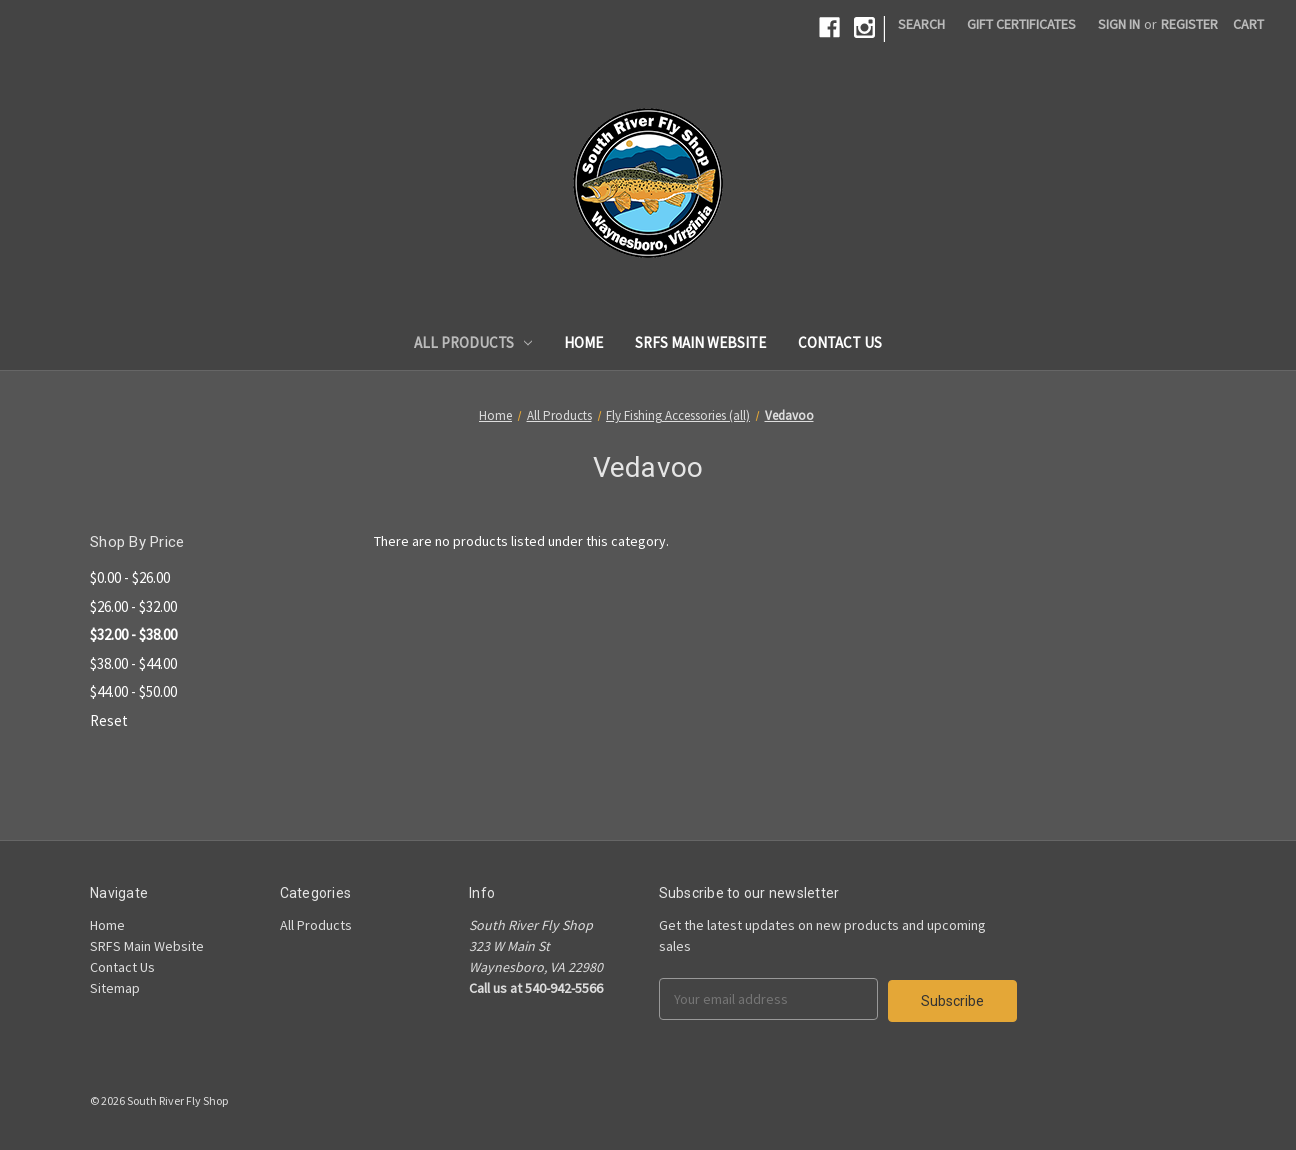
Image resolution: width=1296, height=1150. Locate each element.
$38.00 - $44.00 (133, 663)
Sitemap (115, 988)
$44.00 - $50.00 (133, 691)
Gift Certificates (1021, 24)
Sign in (1119, 24)
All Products (473, 342)
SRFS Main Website (700, 342)
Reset (109, 720)
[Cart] (1248, 24)
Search (921, 24)
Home (583, 342)
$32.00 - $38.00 (133, 634)
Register (1189, 24)
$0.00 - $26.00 (130, 577)
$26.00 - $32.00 (133, 606)
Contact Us (840, 342)
